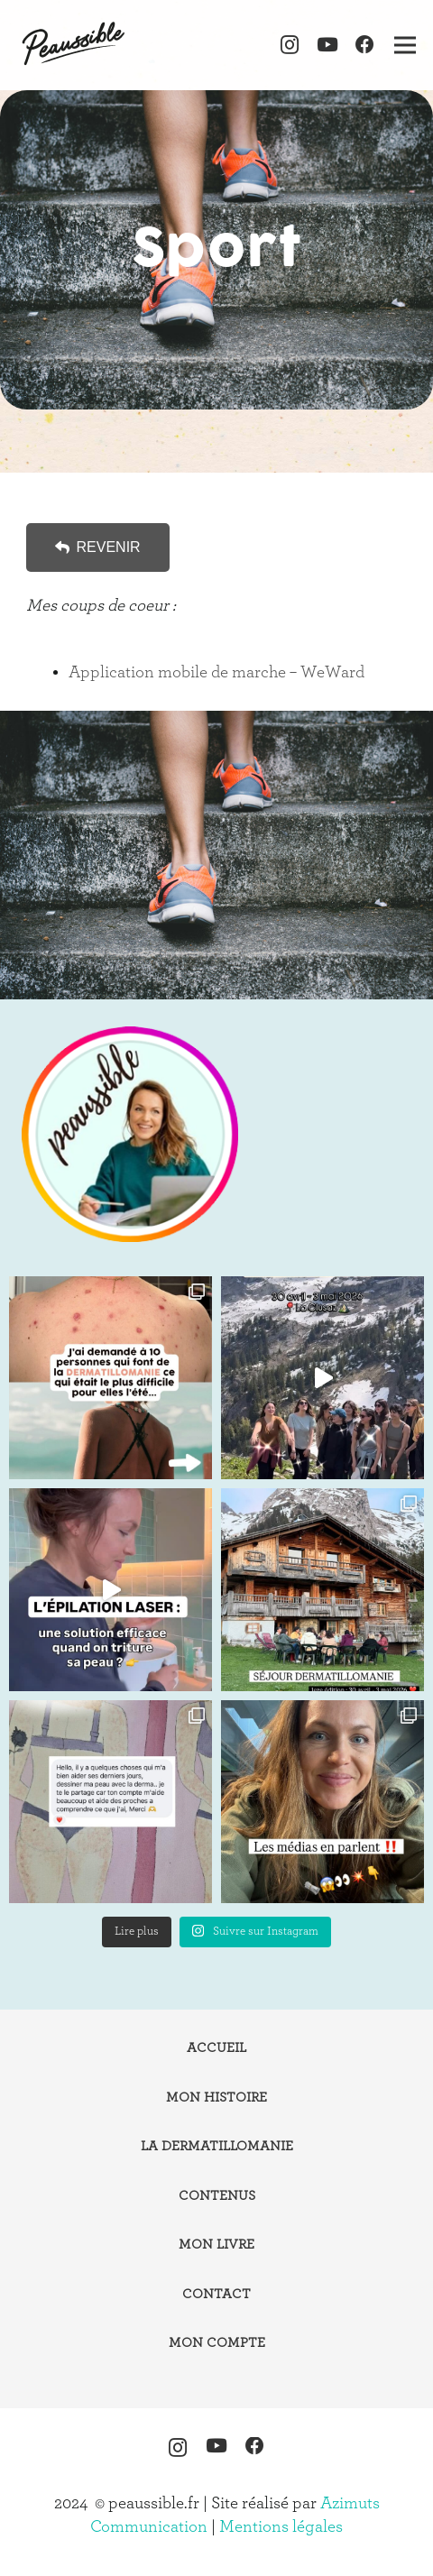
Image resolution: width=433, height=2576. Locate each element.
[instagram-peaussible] (130, 1134)
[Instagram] (290, 45)
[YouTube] (327, 45)
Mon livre (216, 2244)
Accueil (216, 2048)
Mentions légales (281, 2526)
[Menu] (405, 45)
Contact (216, 2294)
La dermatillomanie (217, 2146)
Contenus (217, 2196)
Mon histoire (216, 2097)
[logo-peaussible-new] (74, 45)
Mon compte (217, 2343)
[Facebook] (364, 45)
